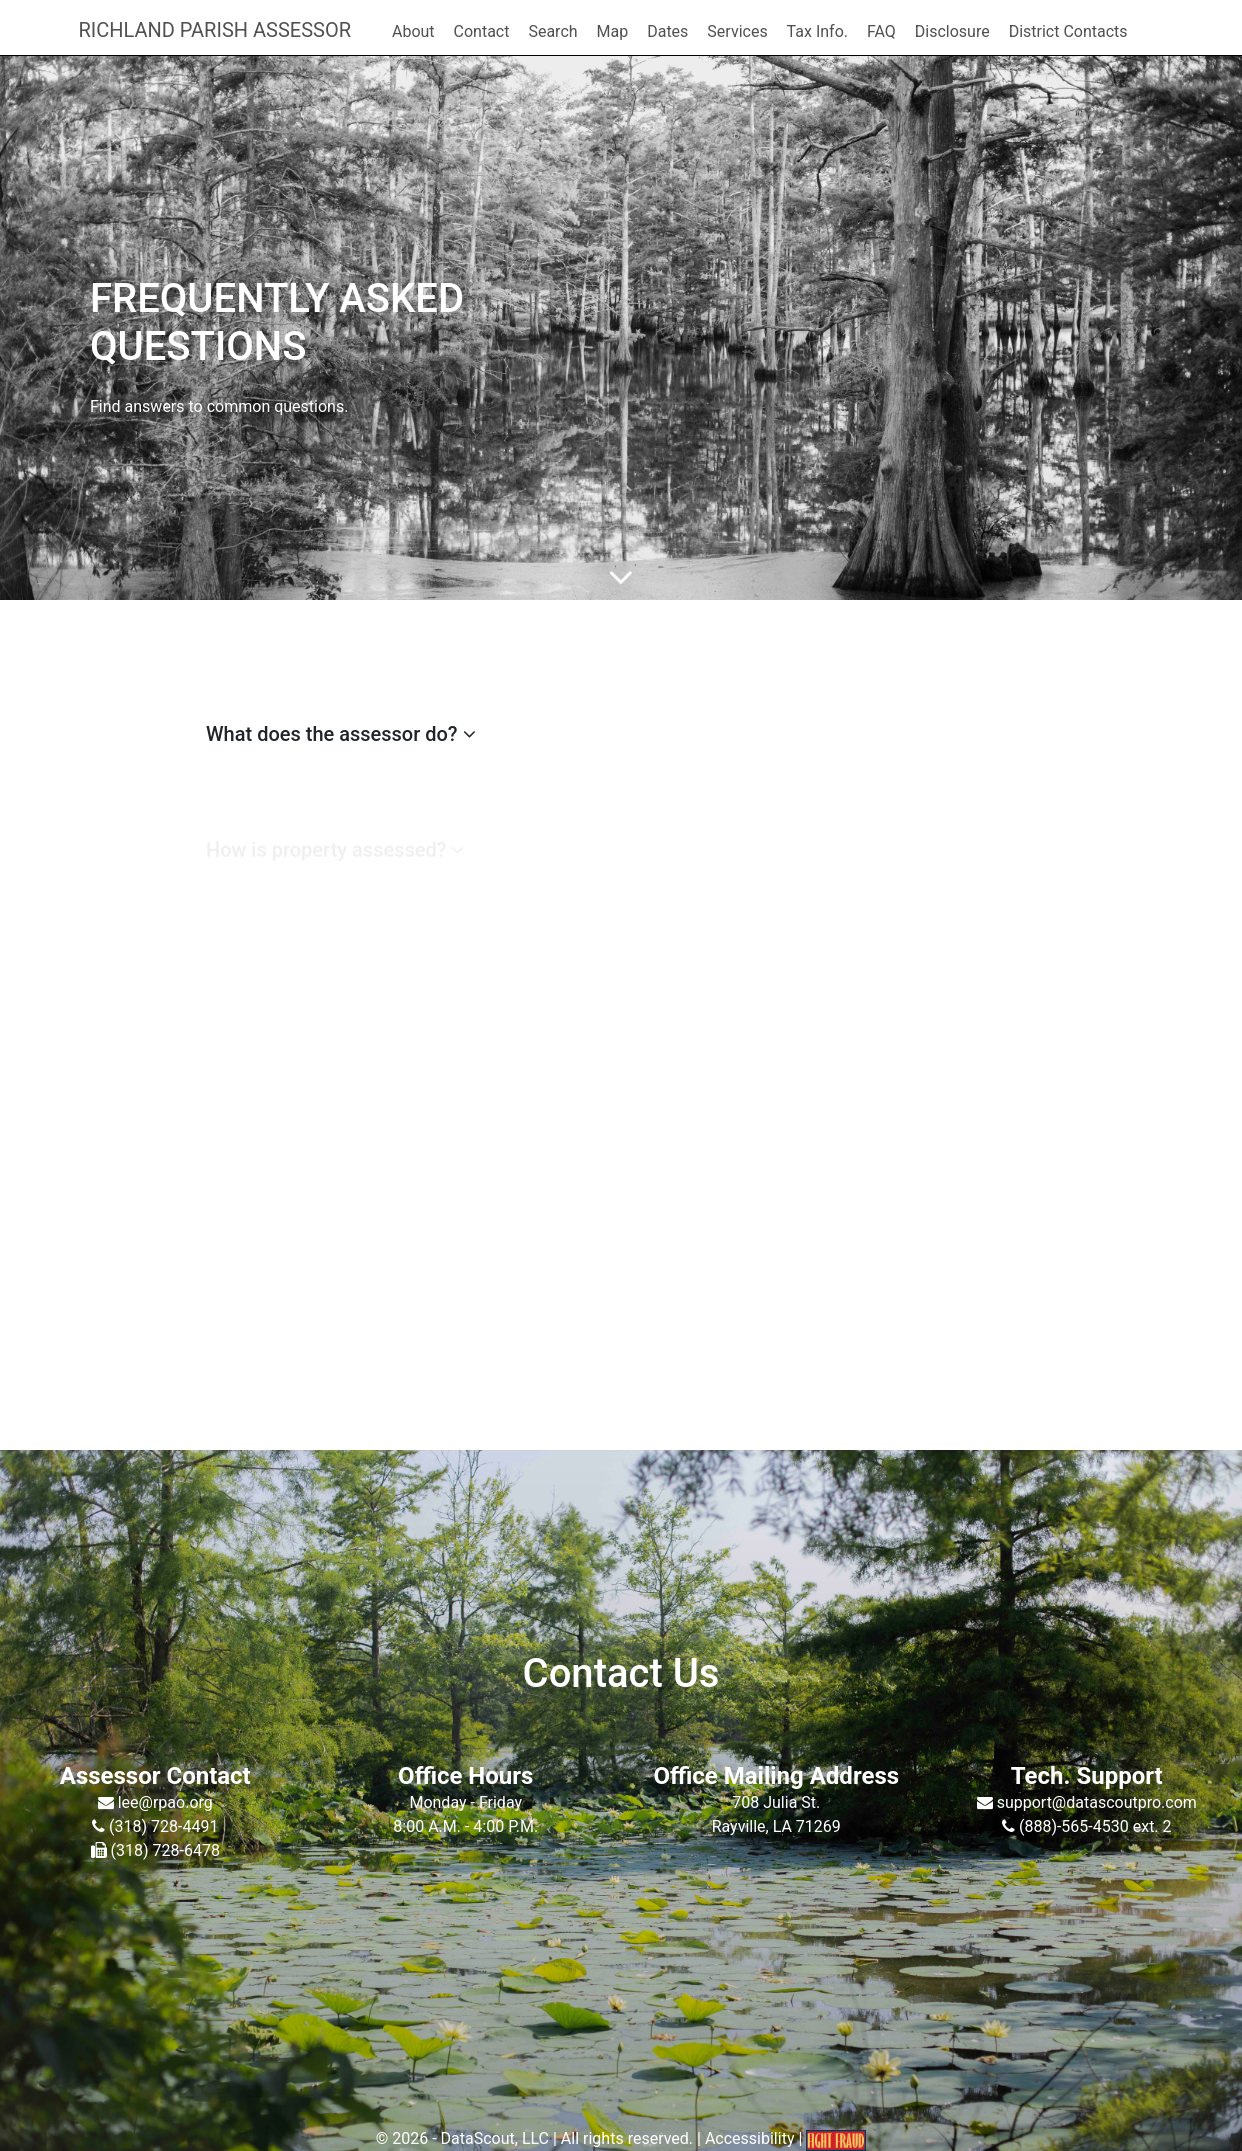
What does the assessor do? (341, 734)
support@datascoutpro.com (1095, 1802)
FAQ (881, 31)
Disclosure (952, 31)
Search (552, 31)
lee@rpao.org (163, 1802)
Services (737, 31)
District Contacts (1068, 31)
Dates (667, 31)
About (413, 31)
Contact (482, 31)
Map (613, 31)
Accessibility (750, 2138)
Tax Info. (817, 31)
